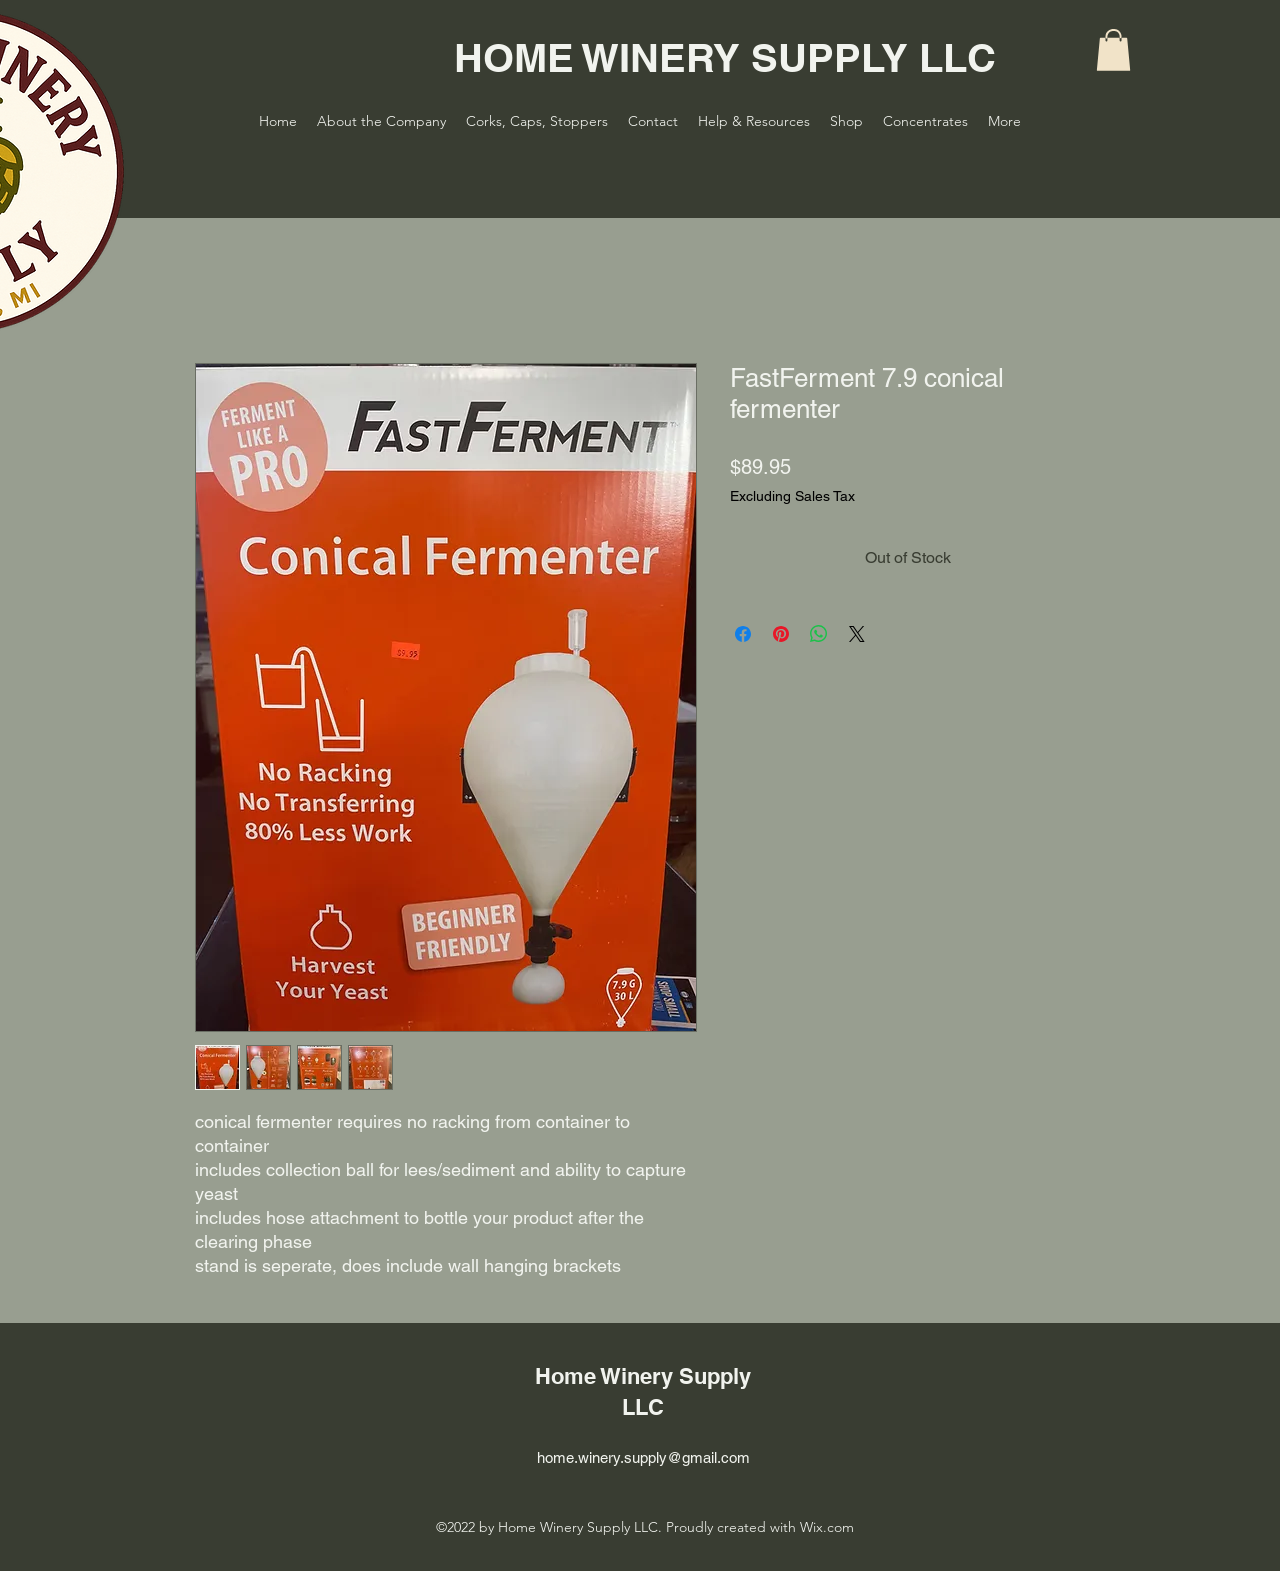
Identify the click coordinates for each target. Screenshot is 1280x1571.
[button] (1113, 50)
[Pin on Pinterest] (781, 634)
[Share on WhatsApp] (819, 634)
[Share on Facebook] (743, 634)
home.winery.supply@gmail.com (643, 1457)
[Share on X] (857, 634)
